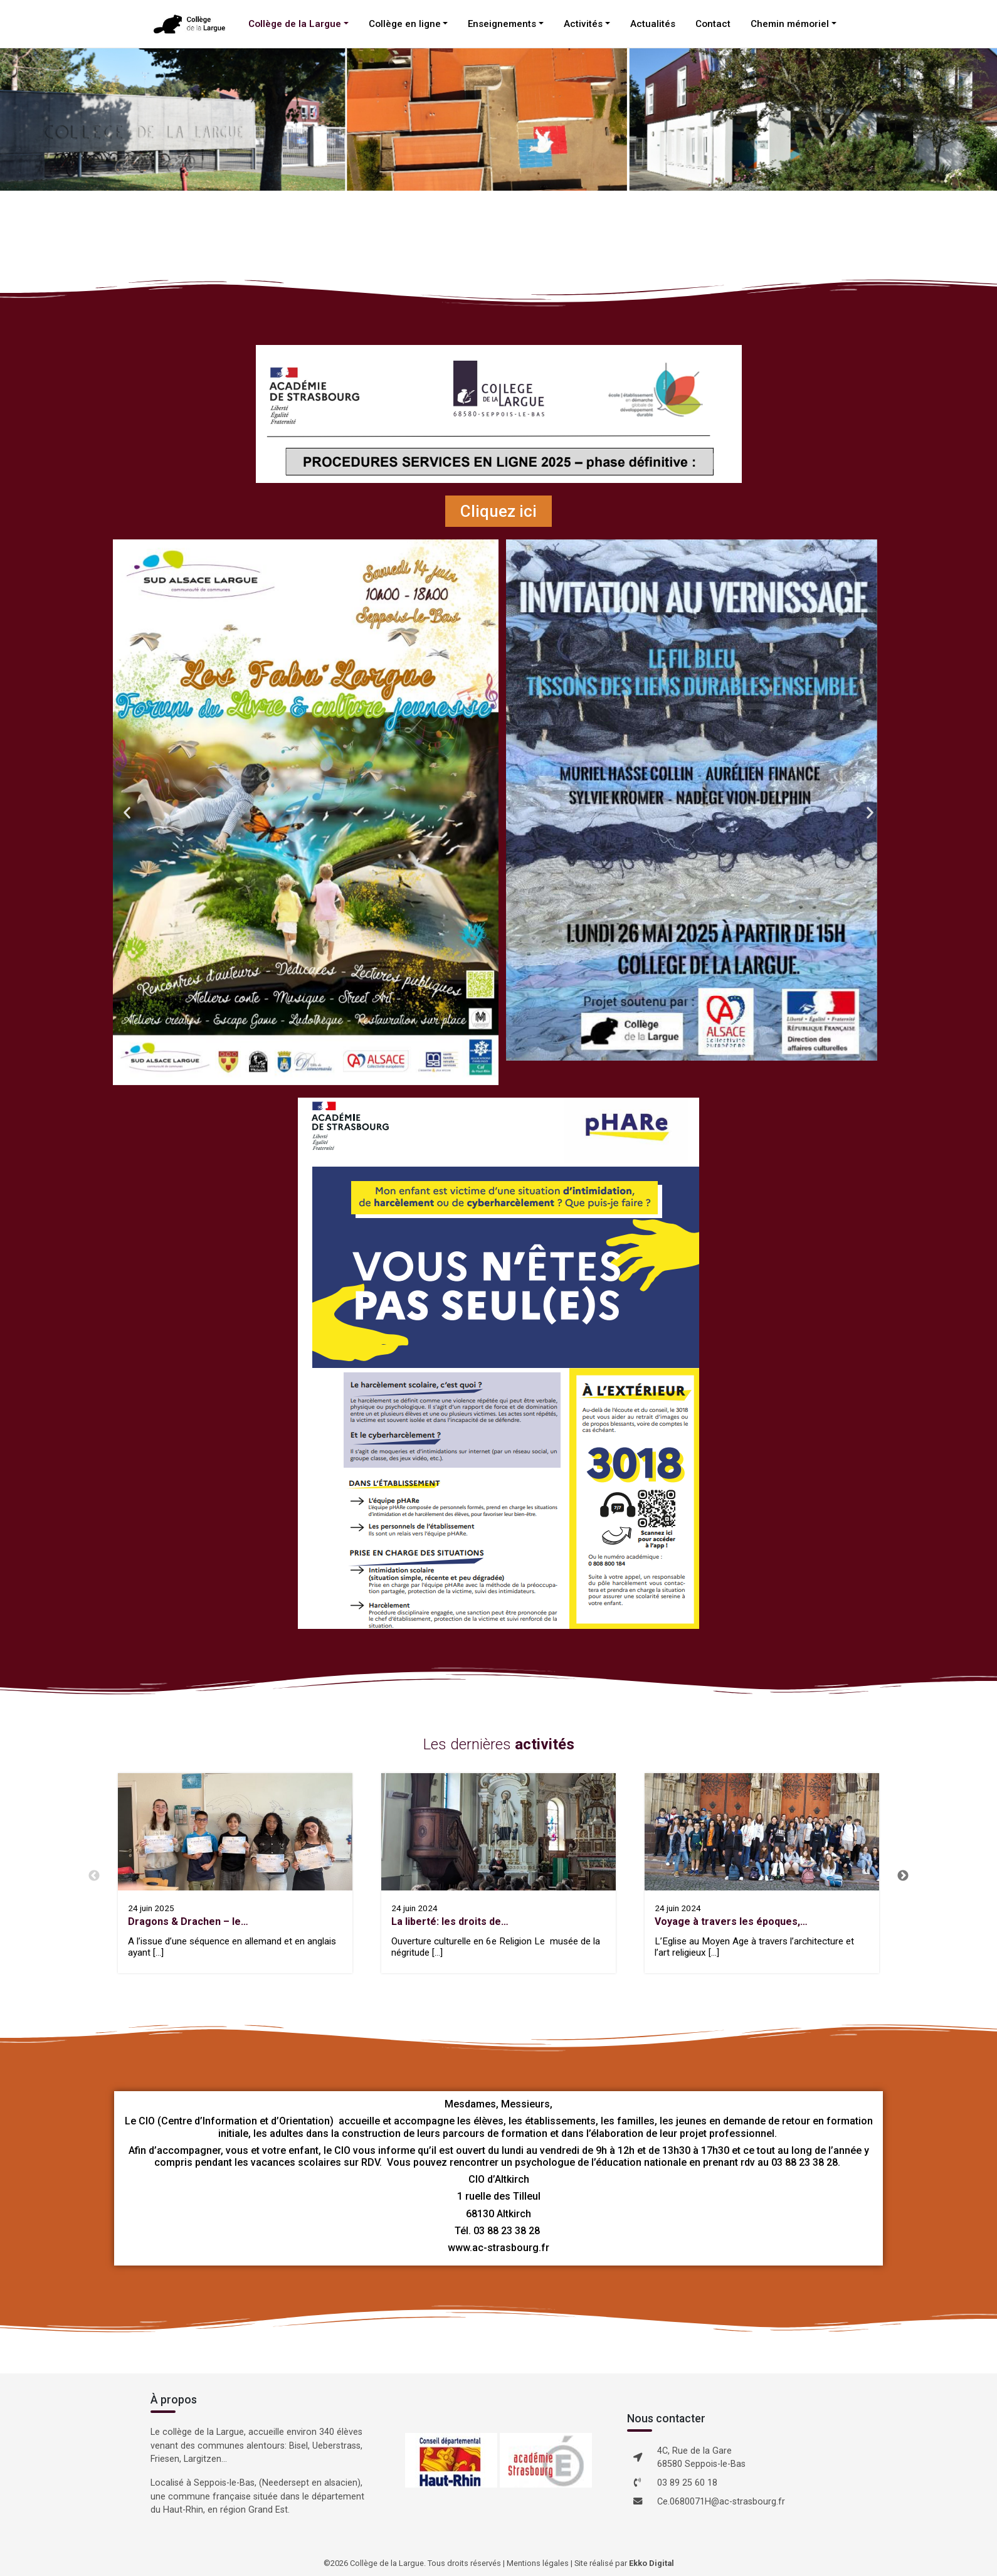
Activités (583, 23)
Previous (94, 1876)
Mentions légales (538, 2563)
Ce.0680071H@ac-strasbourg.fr (721, 2501)
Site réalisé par (624, 2563)
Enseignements (502, 23)
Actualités (652, 23)
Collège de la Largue (294, 23)
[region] (498, 119)
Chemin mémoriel (790, 23)
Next (903, 1876)
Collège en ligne (405, 23)
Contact (713, 23)
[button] (127, 812)
